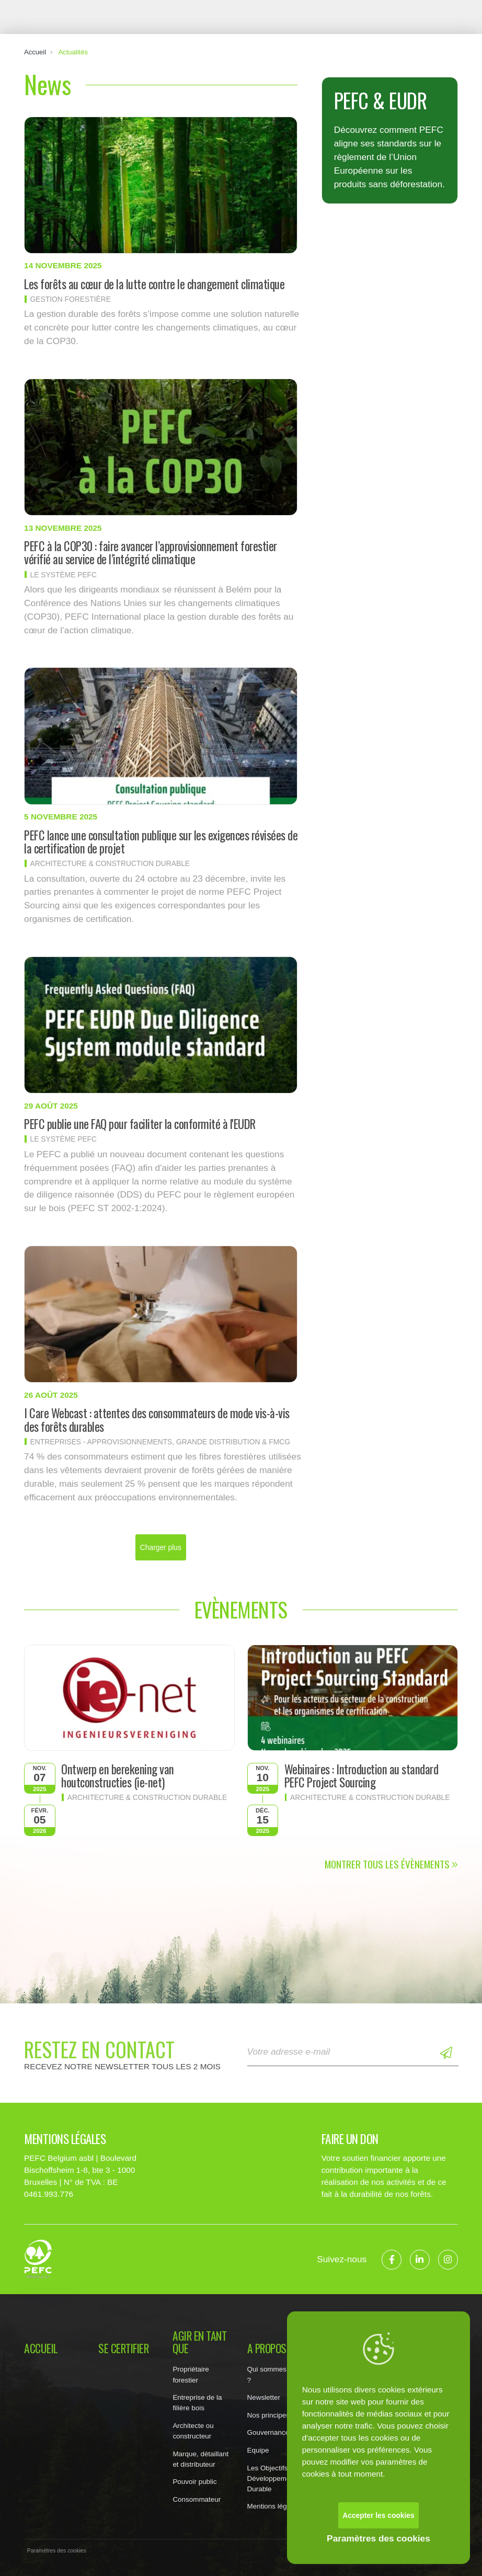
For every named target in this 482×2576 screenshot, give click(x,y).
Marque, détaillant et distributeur (200, 2459)
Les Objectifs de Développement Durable (272, 2478)
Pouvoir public (194, 2482)
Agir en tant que (199, 2342)
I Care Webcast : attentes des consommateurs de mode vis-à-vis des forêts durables (157, 1419)
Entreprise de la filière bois (197, 2402)
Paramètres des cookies (378, 2538)
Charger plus (160, 1547)
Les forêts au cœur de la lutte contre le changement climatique (154, 284)
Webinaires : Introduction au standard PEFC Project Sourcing (361, 1775)
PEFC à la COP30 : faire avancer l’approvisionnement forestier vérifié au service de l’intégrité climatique (150, 552)
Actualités (73, 52)
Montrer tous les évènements (391, 1864)
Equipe (258, 2450)
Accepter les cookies (378, 2515)
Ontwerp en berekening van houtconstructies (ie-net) (117, 1775)
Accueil (35, 52)
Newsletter (263, 2397)
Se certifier (123, 2348)
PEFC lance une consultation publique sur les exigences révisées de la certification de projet (160, 841)
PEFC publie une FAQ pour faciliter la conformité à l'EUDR (140, 1124)
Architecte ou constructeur (193, 2431)
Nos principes (268, 2415)
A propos (266, 2348)
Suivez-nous (341, 2259)
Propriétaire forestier (191, 2374)
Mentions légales (273, 2506)
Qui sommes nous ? (275, 2374)
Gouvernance (268, 2432)
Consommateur (197, 2499)
